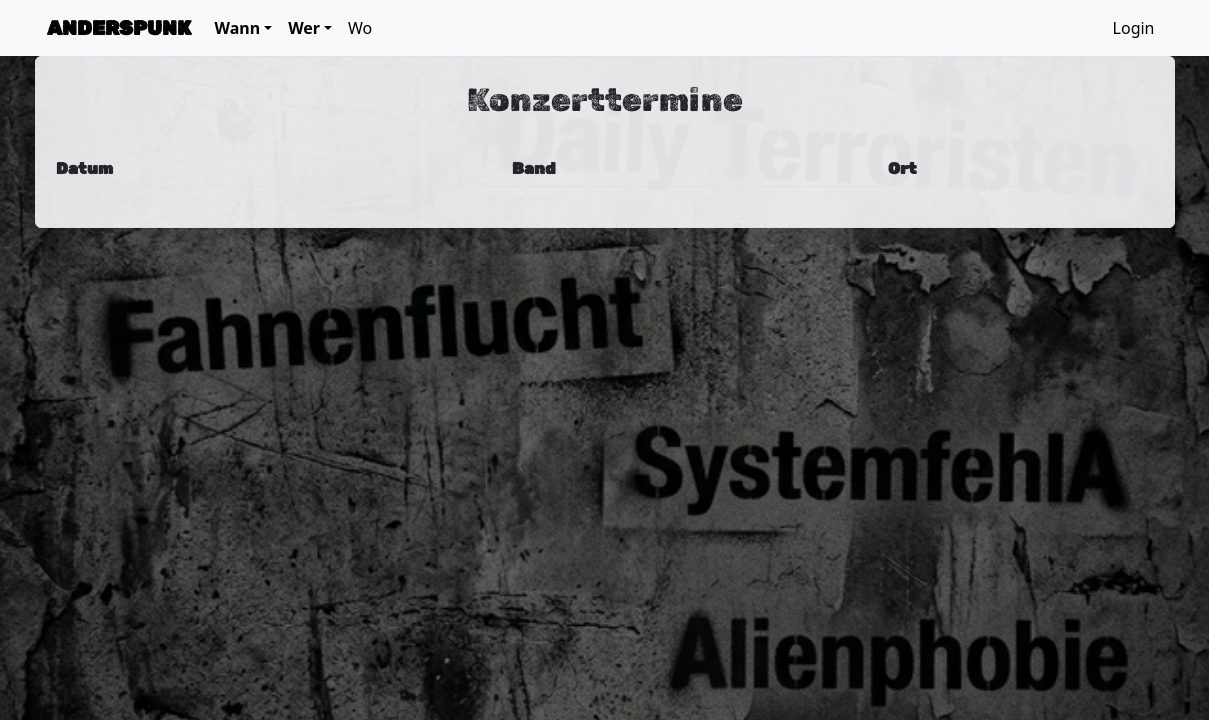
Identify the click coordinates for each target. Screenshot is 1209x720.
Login (1134, 28)
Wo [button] (360, 28)
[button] (244, 28)
